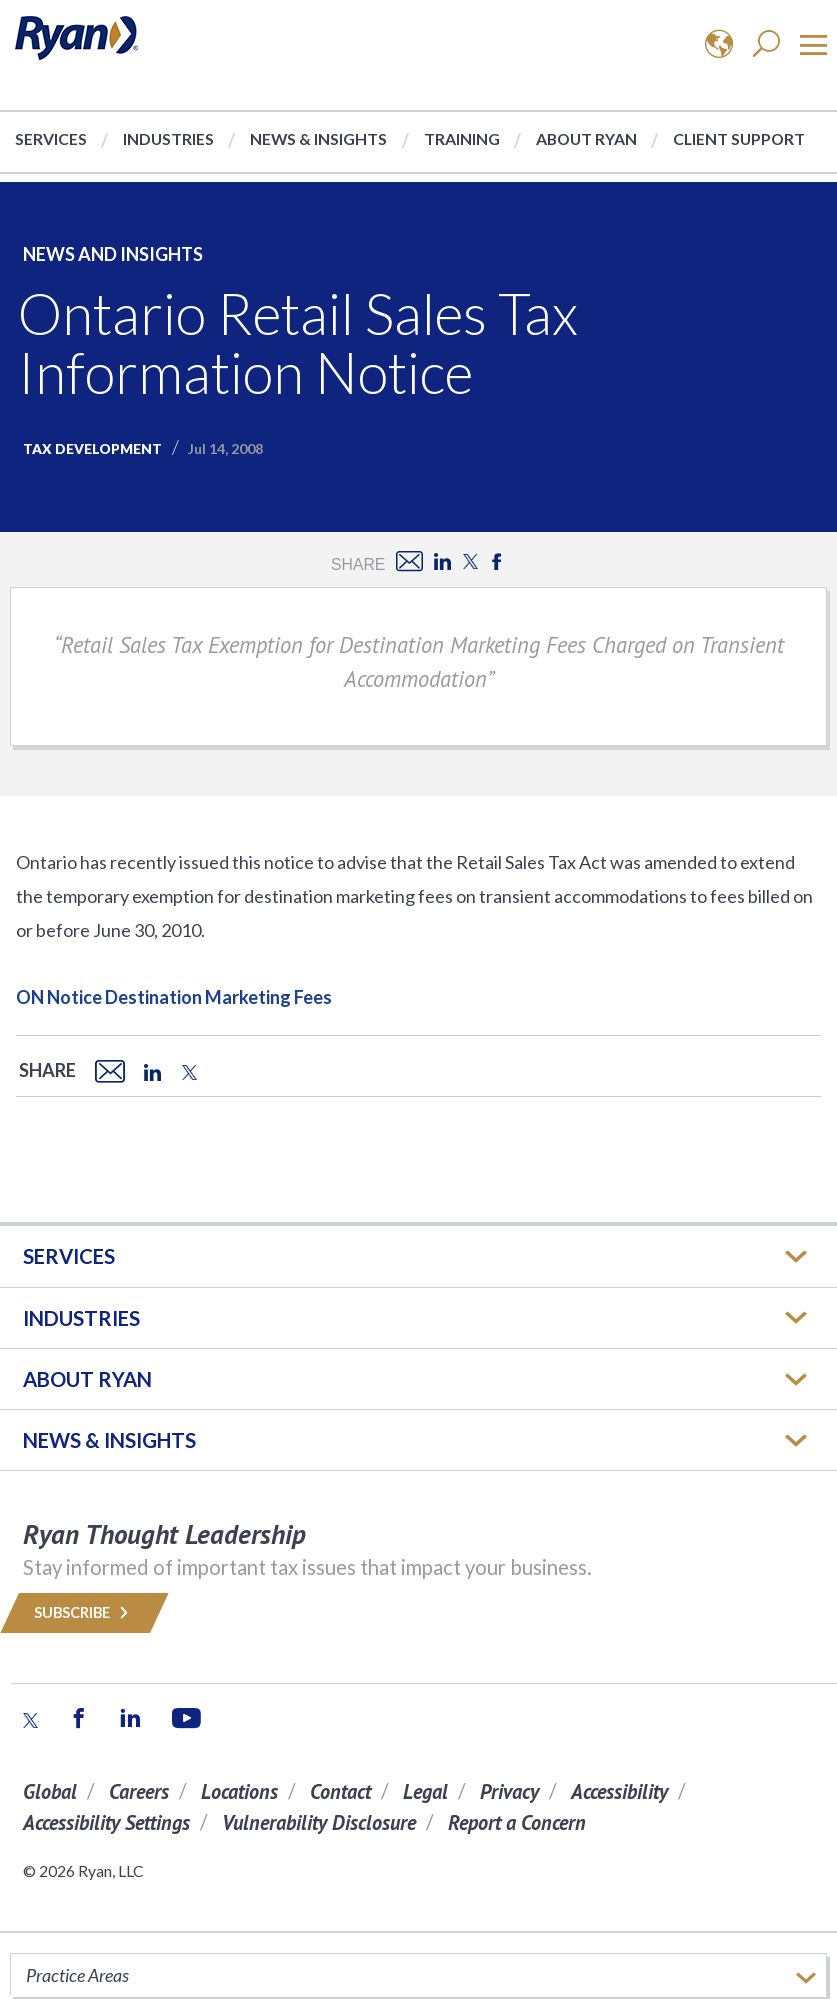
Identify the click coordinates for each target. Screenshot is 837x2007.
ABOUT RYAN (87, 1379)
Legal (425, 1791)
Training (462, 138)
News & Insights (318, 138)
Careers (139, 1791)
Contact (340, 1791)
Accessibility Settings (106, 1822)
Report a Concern (517, 1822)
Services (51, 138)
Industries (168, 138)
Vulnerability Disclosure (319, 1822)
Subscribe (84, 1612)
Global (50, 1791)
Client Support (739, 138)
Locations (239, 1791)
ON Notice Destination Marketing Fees (174, 997)
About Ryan (586, 138)
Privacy (509, 1791)
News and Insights (113, 254)
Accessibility (619, 1791)
